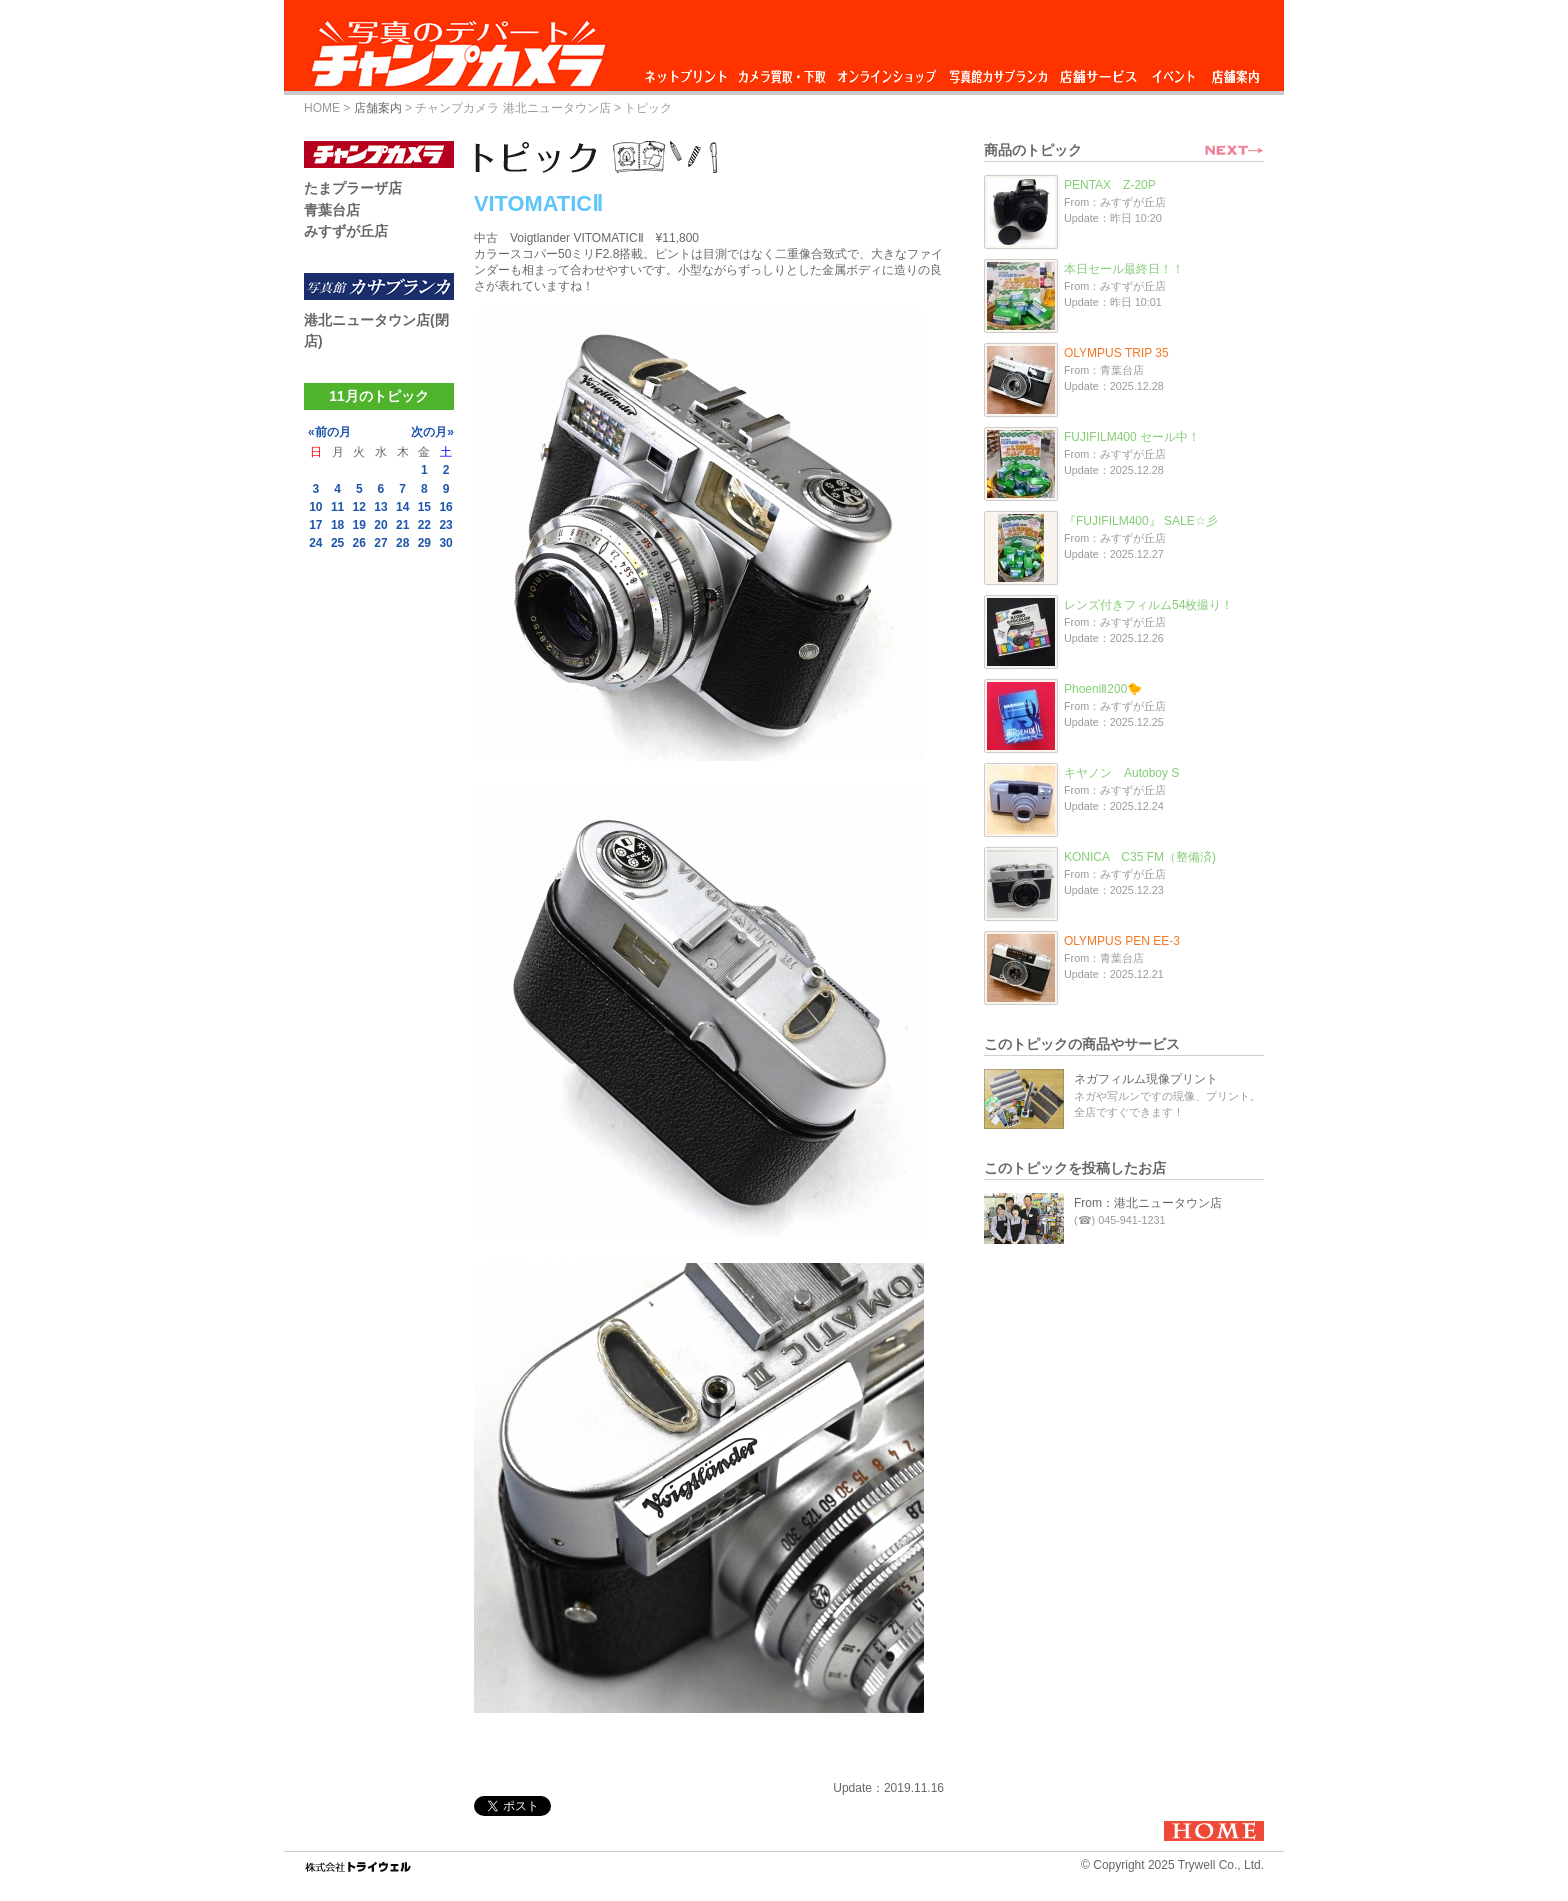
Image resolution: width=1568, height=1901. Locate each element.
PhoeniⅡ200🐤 (1103, 689)
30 (445, 543)
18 (337, 525)
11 (337, 507)
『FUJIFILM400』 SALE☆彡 (1141, 521)
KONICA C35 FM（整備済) (1140, 857)
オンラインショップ (885, 71)
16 (445, 507)
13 (380, 507)
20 (380, 525)
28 (402, 543)
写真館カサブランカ (998, 71)
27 (380, 543)
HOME (322, 108)
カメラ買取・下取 (783, 71)
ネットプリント (689, 71)
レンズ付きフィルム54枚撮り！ (1148, 605)
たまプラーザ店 (353, 188)
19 (359, 525)
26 (359, 543)
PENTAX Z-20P (1110, 185)
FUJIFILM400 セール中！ (1132, 437)
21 (402, 525)
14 (402, 507)
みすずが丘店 (346, 231)
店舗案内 (1235, 71)
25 (337, 543)
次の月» (432, 432)
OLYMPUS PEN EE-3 (1122, 941)
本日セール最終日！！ (1124, 269)
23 (445, 525)
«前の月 (329, 432)
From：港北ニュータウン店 (1148, 1203)
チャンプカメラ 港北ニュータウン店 (512, 108)
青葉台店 (332, 210)
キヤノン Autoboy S (1121, 773)
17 (315, 525)
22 (424, 525)
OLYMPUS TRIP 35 (1116, 353)
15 (424, 507)
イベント (1174, 71)
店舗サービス (1098, 71)
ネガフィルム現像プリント (1146, 1079)
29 (424, 543)
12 (359, 507)
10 (315, 507)
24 (315, 543)
